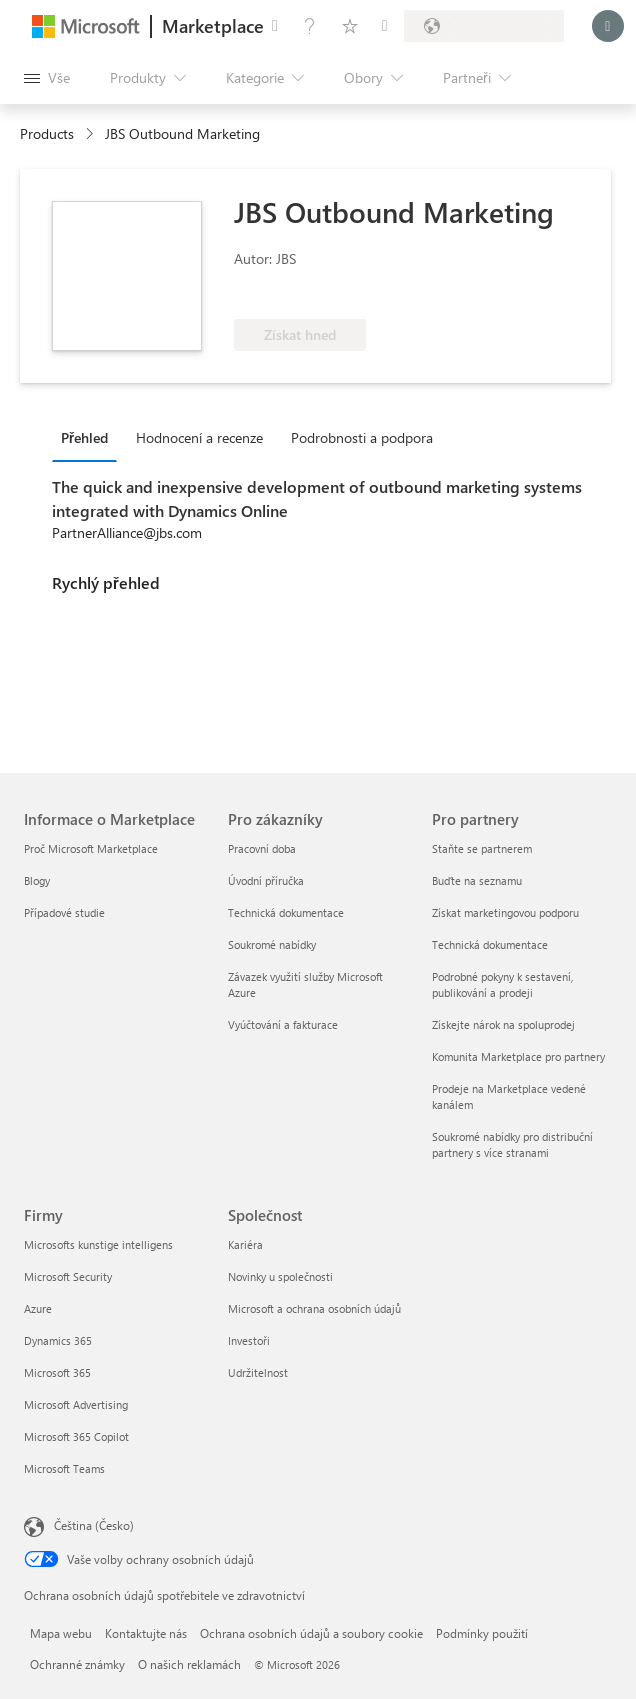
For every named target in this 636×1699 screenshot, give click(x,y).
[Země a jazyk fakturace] (484, 26)
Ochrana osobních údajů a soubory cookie (311, 1633)
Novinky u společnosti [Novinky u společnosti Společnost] (280, 1276)
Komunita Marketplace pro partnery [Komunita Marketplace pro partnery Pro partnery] (518, 1056)
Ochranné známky (77, 1664)
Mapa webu (61, 1633)
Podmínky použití (482, 1633)
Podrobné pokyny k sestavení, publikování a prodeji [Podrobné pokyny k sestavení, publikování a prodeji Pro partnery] (502, 984)
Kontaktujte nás (146, 1633)
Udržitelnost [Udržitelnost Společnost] (258, 1372)
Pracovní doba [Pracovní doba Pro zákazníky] (262, 848)
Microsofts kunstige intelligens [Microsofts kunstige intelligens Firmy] (98, 1244)
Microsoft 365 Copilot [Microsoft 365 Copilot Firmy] (76, 1436)
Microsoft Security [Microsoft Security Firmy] (68, 1276)
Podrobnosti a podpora (362, 437)
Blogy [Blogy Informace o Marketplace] (37, 880)
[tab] (89, 437)
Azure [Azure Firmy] (38, 1308)
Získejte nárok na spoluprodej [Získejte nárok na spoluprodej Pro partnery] (503, 1024)
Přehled (84, 437)
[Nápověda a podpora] (310, 26)
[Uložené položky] (350, 26)
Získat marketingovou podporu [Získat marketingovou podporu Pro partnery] (505, 912)
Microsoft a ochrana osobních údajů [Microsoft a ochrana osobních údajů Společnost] (314, 1308)
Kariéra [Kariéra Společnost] (245, 1244)
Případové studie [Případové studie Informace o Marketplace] (64, 912)
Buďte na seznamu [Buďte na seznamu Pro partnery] (477, 880)
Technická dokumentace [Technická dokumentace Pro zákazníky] (286, 912)
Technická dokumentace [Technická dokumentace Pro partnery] (490, 944)
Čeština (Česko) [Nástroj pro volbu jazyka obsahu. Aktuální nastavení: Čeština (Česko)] (94, 1525)
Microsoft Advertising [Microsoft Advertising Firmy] (76, 1404)
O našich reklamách (189, 1664)
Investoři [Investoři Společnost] (249, 1340)
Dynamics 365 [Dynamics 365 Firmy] (58, 1340)
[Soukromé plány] (385, 26)
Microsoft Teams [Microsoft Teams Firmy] (64, 1468)
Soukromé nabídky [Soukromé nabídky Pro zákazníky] (272, 944)
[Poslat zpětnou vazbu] (275, 26)
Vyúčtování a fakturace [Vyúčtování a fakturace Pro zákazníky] (283, 1024)
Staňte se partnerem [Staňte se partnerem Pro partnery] (482, 848)
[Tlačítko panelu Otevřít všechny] (47, 78)
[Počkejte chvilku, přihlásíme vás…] (608, 26)
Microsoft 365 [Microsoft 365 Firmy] (57, 1372)
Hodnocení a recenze (199, 437)
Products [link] (47, 133)
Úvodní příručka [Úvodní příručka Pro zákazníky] (266, 880)
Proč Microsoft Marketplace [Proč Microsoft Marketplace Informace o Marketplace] (91, 848)
